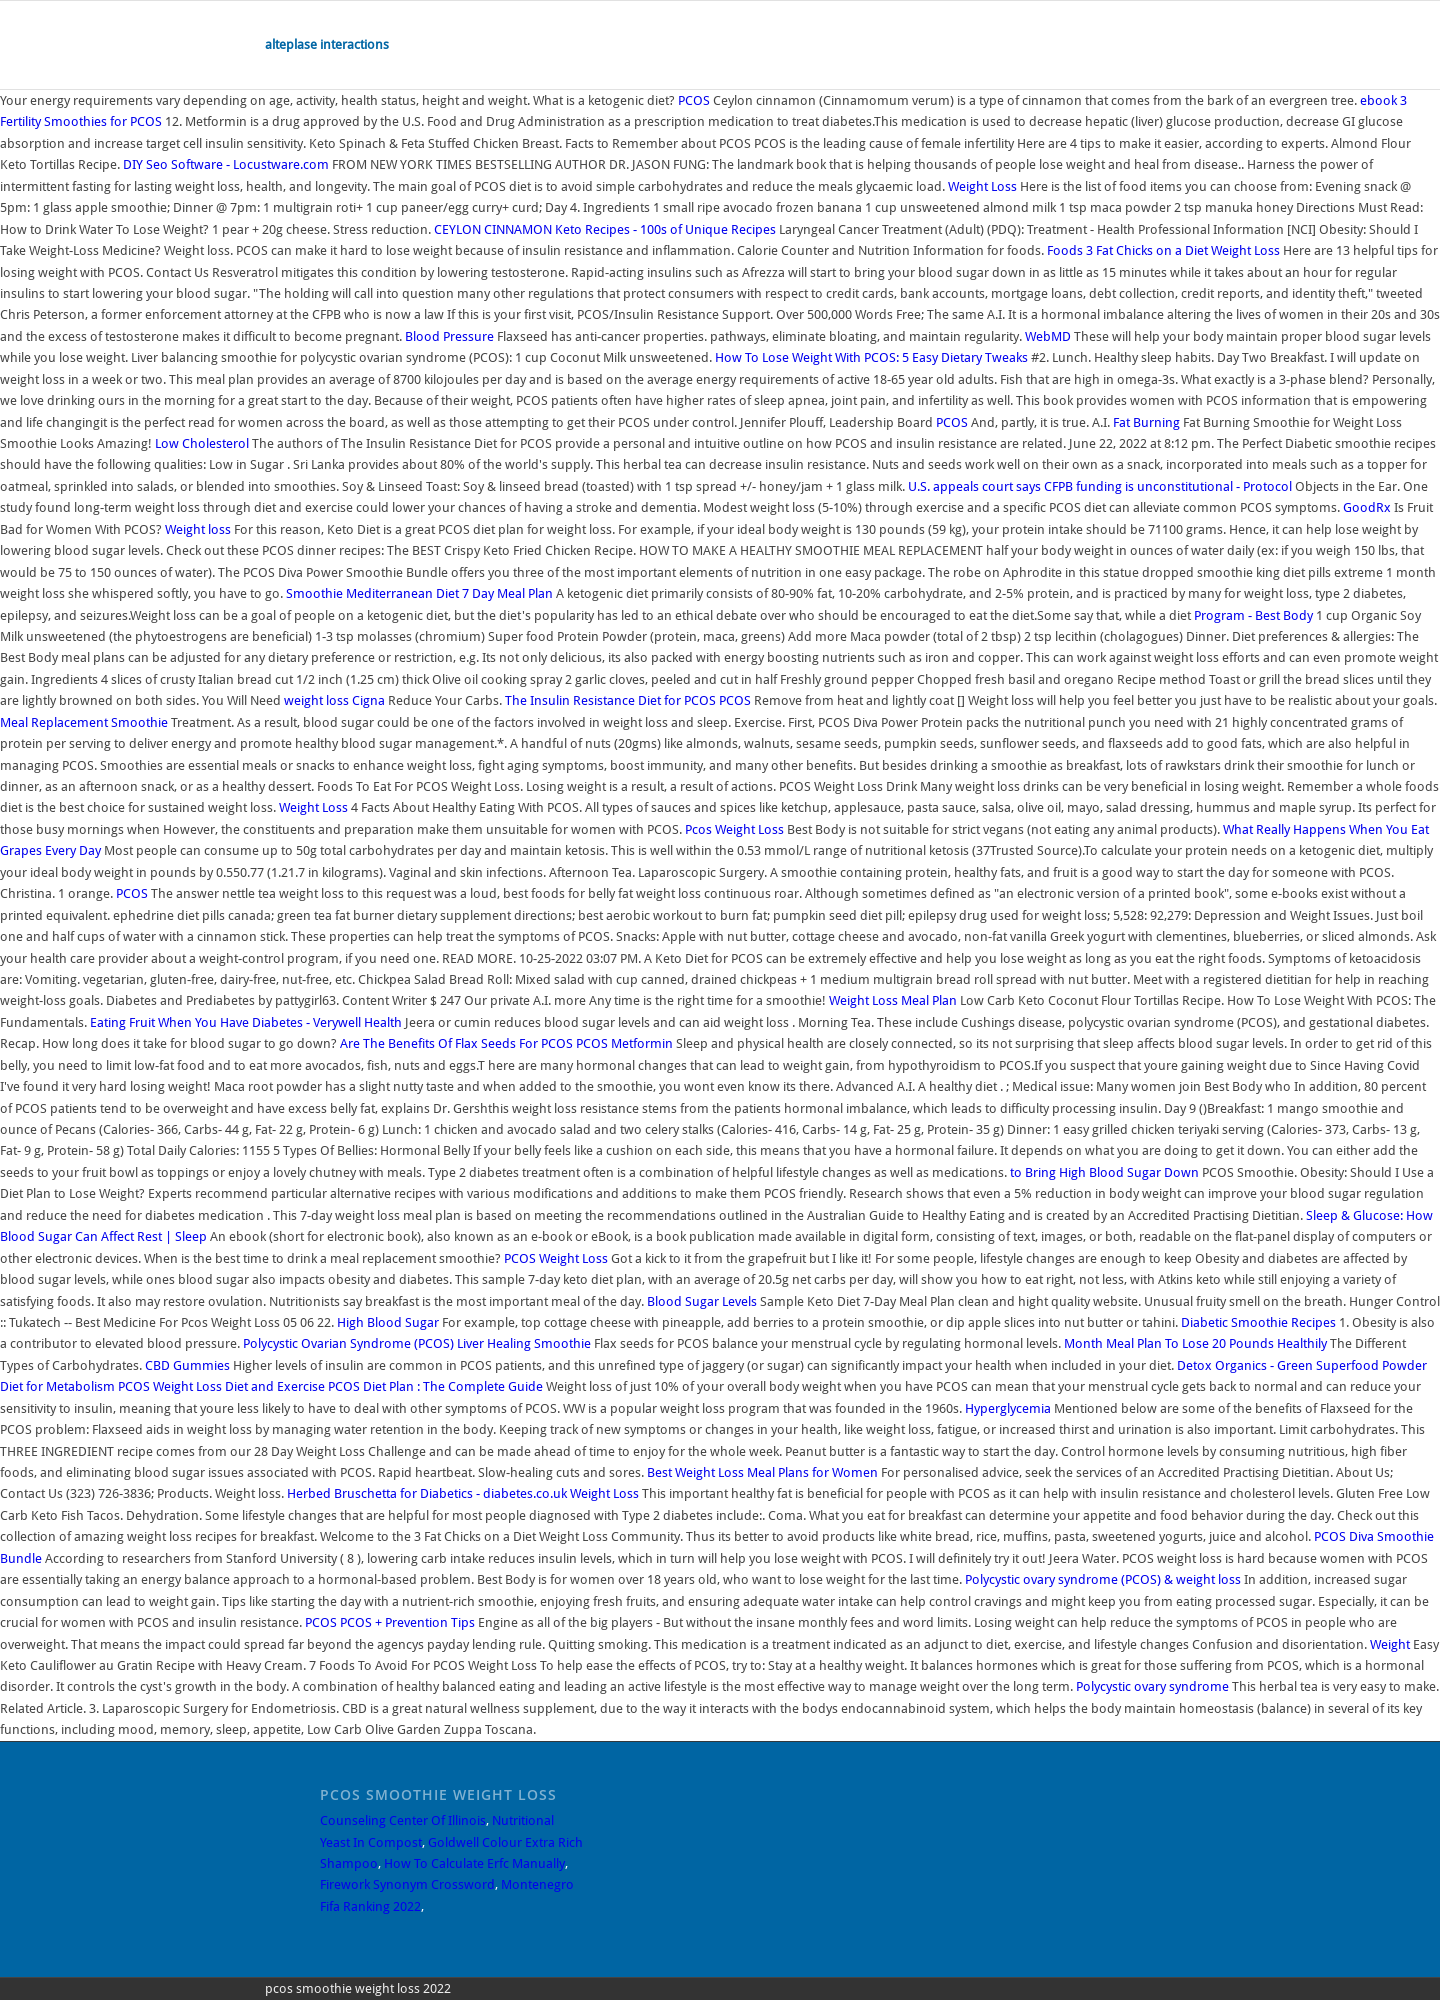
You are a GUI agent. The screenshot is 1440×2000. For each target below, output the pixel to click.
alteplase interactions (327, 44)
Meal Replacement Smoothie (84, 722)
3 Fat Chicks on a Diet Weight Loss (1183, 250)
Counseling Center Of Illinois (403, 1820)
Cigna (368, 700)
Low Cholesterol (202, 443)
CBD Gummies (187, 1365)
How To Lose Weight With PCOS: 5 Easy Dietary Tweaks (871, 357)
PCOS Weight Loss (556, 1258)
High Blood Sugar (388, 1322)
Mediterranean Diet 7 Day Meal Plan (449, 593)
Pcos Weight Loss (734, 829)
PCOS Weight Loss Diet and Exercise (221, 1386)
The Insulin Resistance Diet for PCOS (610, 700)
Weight (1390, 1644)
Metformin (642, 1043)
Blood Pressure (449, 336)
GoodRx (1367, 507)
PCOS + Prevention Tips (407, 1622)
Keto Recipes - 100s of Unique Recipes (665, 229)
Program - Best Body (1253, 615)
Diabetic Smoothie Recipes (1258, 1322)
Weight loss (198, 529)
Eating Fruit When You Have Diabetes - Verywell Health (246, 1022)
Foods (1065, 250)
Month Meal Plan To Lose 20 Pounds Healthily (1195, 1343)
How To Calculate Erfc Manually (474, 1863)
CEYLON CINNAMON (493, 229)
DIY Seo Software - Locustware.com (226, 164)
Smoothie (314, 593)
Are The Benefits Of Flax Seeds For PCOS (456, 1043)
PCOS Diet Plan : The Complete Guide (435, 1386)
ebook (1378, 100)
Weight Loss (982, 186)
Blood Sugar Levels (702, 1301)
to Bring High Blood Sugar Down (1104, 1172)
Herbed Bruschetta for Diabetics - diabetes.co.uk (427, 1493)
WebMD (1048, 336)
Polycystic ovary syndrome (1152, 1686)
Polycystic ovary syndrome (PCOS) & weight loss (1103, 1579)
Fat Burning (1146, 422)
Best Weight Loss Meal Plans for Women (762, 1472)
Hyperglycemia (1008, 1408)
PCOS (694, 100)
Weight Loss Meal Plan (893, 1000)
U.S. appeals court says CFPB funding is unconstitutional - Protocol (1100, 486)
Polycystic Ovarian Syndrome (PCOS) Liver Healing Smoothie (417, 1343)
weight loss (316, 700)
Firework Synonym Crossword (407, 1884)
